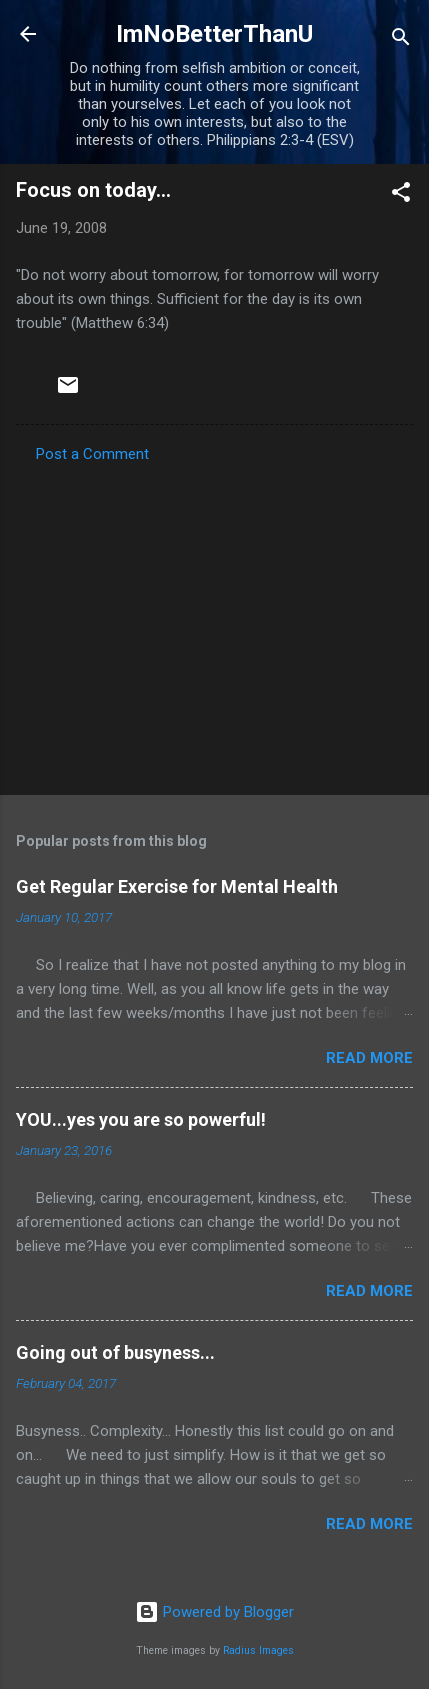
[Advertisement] (214, 623)
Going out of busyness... (115, 1352)
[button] (401, 195)
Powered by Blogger (214, 1612)
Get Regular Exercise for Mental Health (177, 886)
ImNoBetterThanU (214, 34)
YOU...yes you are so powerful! (141, 1119)
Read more (369, 1058)
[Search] (401, 40)
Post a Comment (92, 454)
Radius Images (258, 1650)
